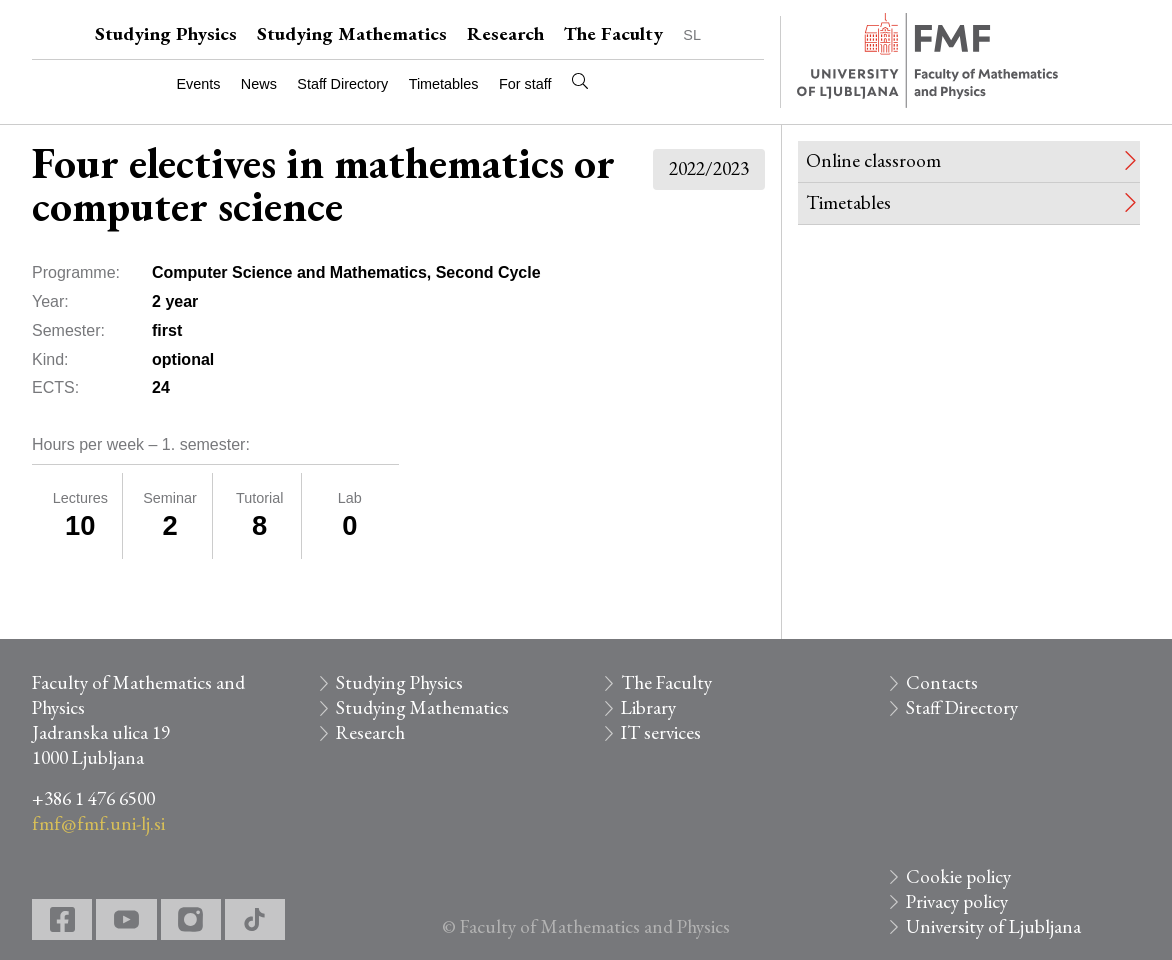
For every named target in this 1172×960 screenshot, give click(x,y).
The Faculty (613, 33)
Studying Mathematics (352, 33)
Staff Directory (342, 84)
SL (692, 35)
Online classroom (873, 160)
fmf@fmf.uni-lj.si (98, 823)
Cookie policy (958, 876)
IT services (661, 732)
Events (198, 84)
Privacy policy (957, 901)
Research (505, 33)
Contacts (942, 682)
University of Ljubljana (993, 926)
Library (648, 707)
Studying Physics (166, 33)
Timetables (444, 84)
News (259, 84)
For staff (525, 84)
